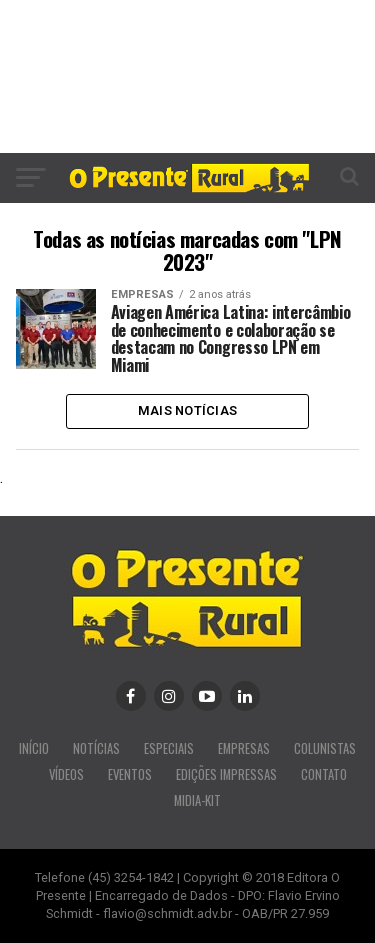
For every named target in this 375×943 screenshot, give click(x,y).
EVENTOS (130, 774)
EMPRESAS (244, 748)
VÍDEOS (66, 774)
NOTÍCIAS (96, 748)
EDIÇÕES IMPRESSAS (226, 774)
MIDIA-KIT (197, 800)
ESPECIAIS (169, 748)
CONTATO (324, 774)
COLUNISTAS (325, 748)
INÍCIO (34, 748)
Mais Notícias (187, 410)
